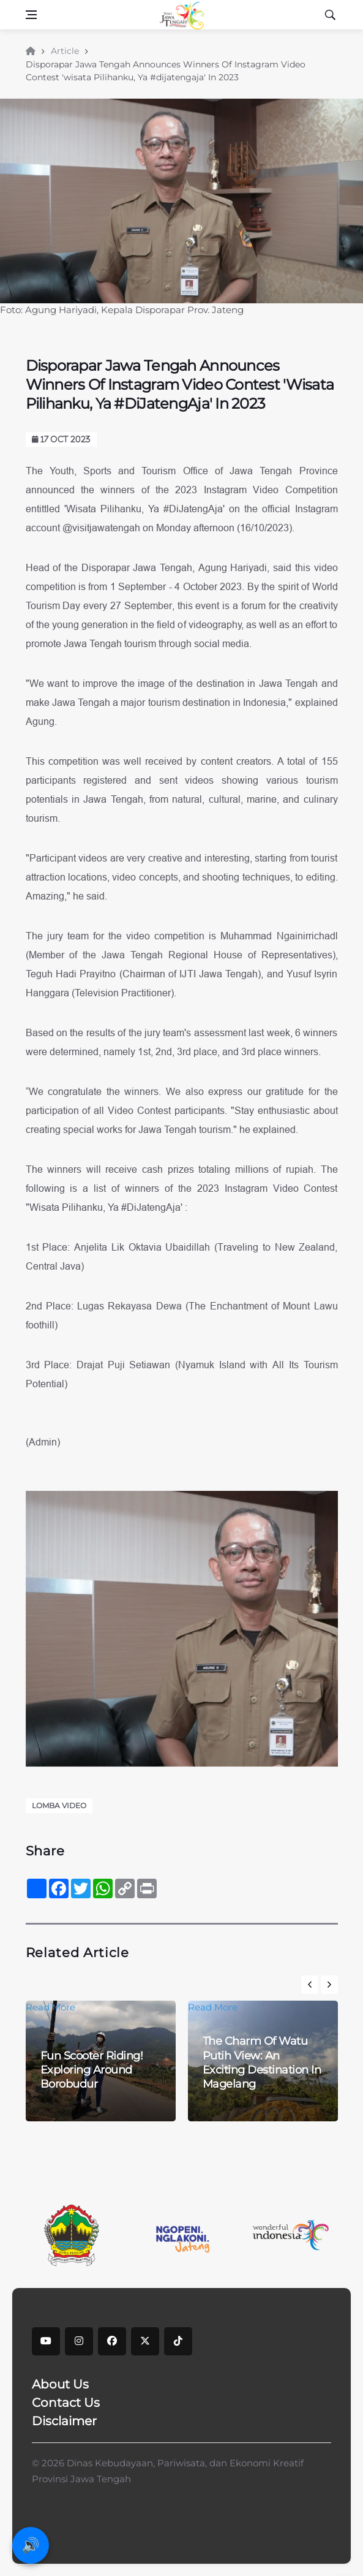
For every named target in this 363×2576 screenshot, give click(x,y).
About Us (60, 2384)
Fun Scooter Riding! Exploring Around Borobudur (91, 2070)
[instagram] (79, 2341)
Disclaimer (64, 2421)
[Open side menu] (31, 15)
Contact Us (66, 2402)
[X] (145, 2341)
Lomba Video (59, 1805)
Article (65, 50)
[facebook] (112, 2341)
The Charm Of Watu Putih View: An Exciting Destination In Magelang (262, 2062)
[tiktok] (178, 2341)
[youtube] (46, 2341)
